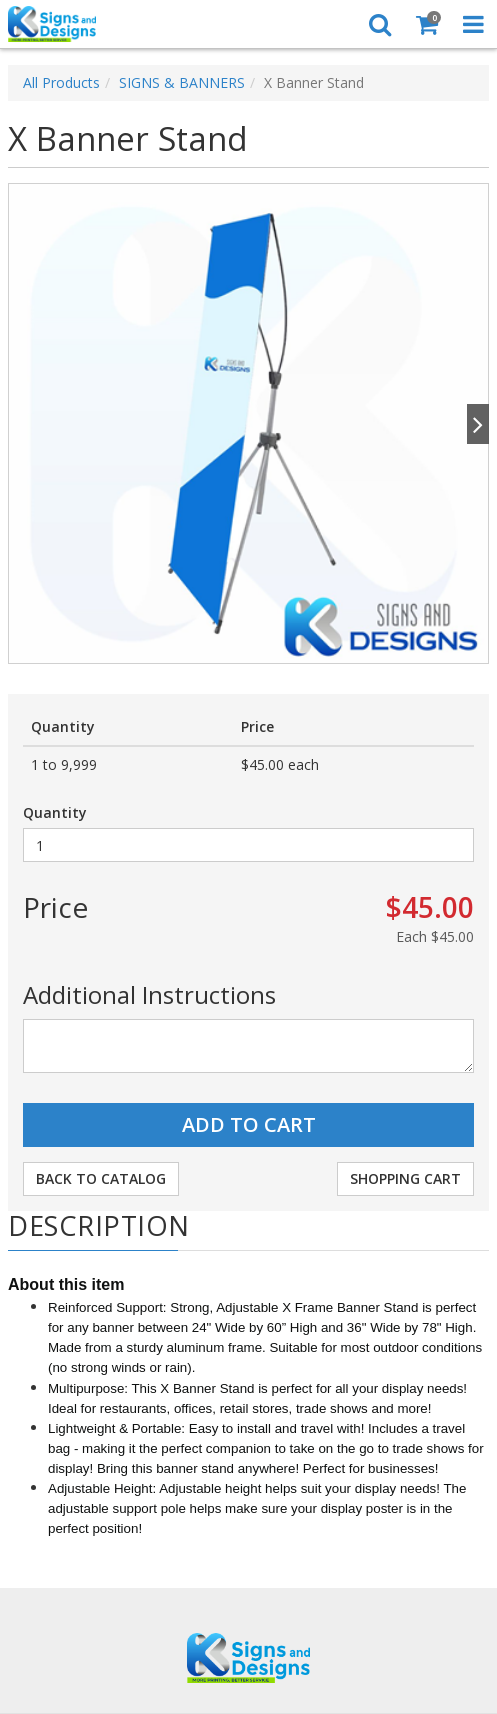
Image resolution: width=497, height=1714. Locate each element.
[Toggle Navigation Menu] (473, 24)
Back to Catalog (101, 1178)
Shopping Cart (405, 1178)
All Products (61, 82)
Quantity (55, 812)
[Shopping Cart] (426, 24)
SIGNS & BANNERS (182, 82)
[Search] (379, 24)
